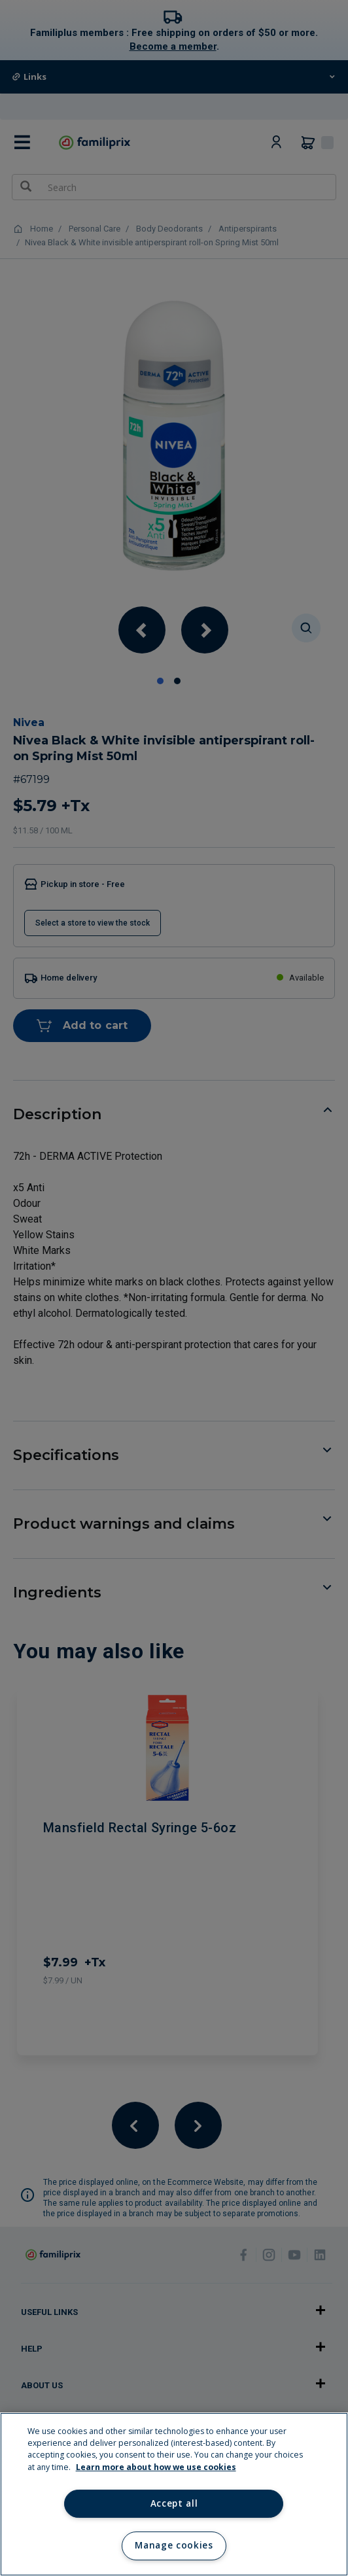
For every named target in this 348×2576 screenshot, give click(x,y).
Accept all (174, 2503)
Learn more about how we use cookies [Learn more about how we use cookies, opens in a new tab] (156, 2467)
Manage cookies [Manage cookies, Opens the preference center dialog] (174, 2545)
